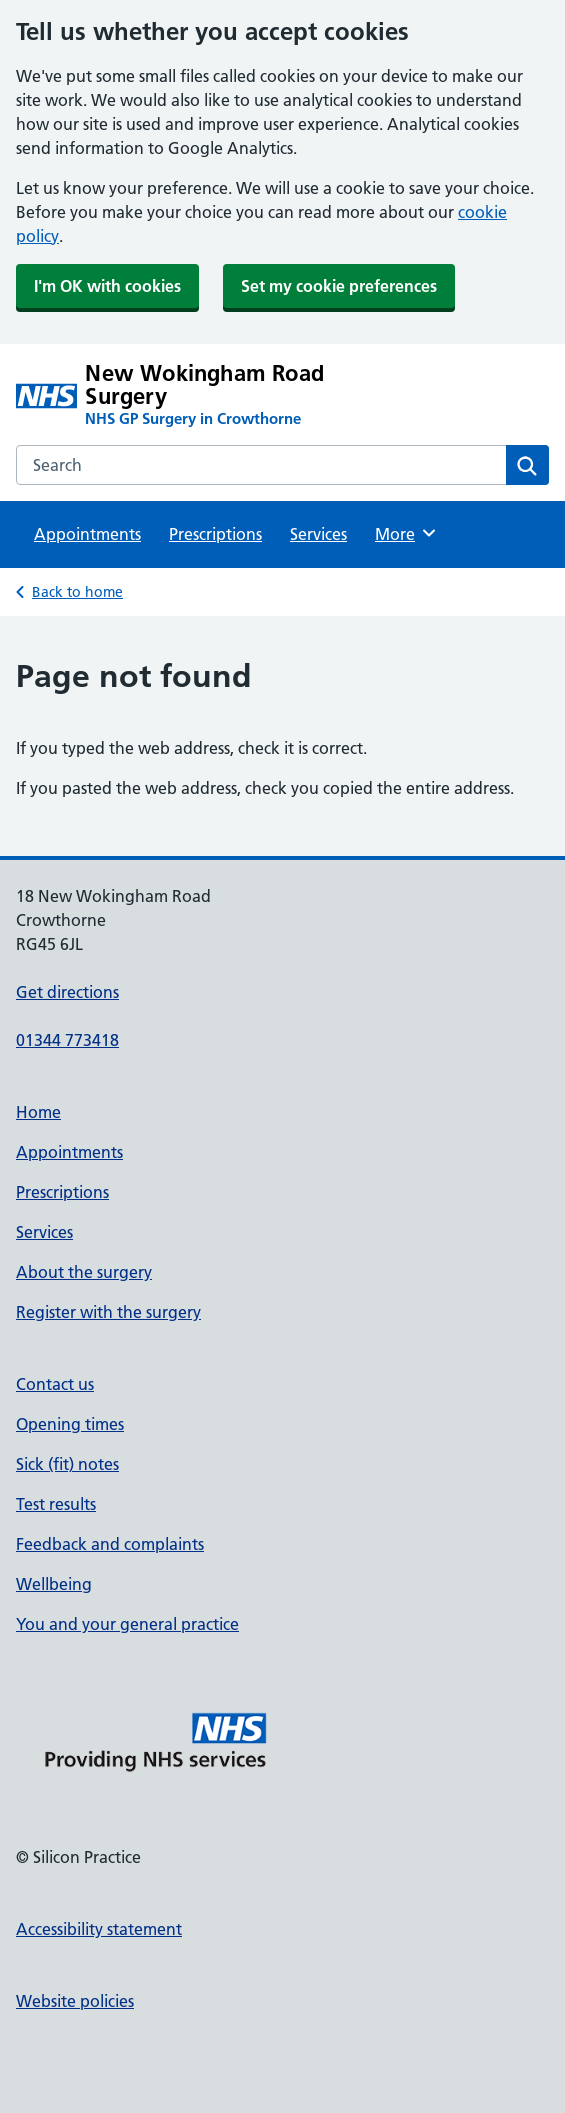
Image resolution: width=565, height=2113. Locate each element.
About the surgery (84, 1272)
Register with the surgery (108, 1312)
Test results (56, 1504)
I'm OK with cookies (107, 286)
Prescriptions (215, 534)
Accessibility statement (99, 1929)
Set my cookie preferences (339, 286)
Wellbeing (54, 1584)
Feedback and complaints (110, 1544)
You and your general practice (127, 1624)
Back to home (77, 592)
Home (38, 1112)
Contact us (55, 1384)
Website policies (75, 2001)
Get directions (67, 992)
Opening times (70, 1424)
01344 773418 (67, 1040)
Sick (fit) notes (67, 1464)
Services (318, 534)
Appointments (87, 534)
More (406, 533)
